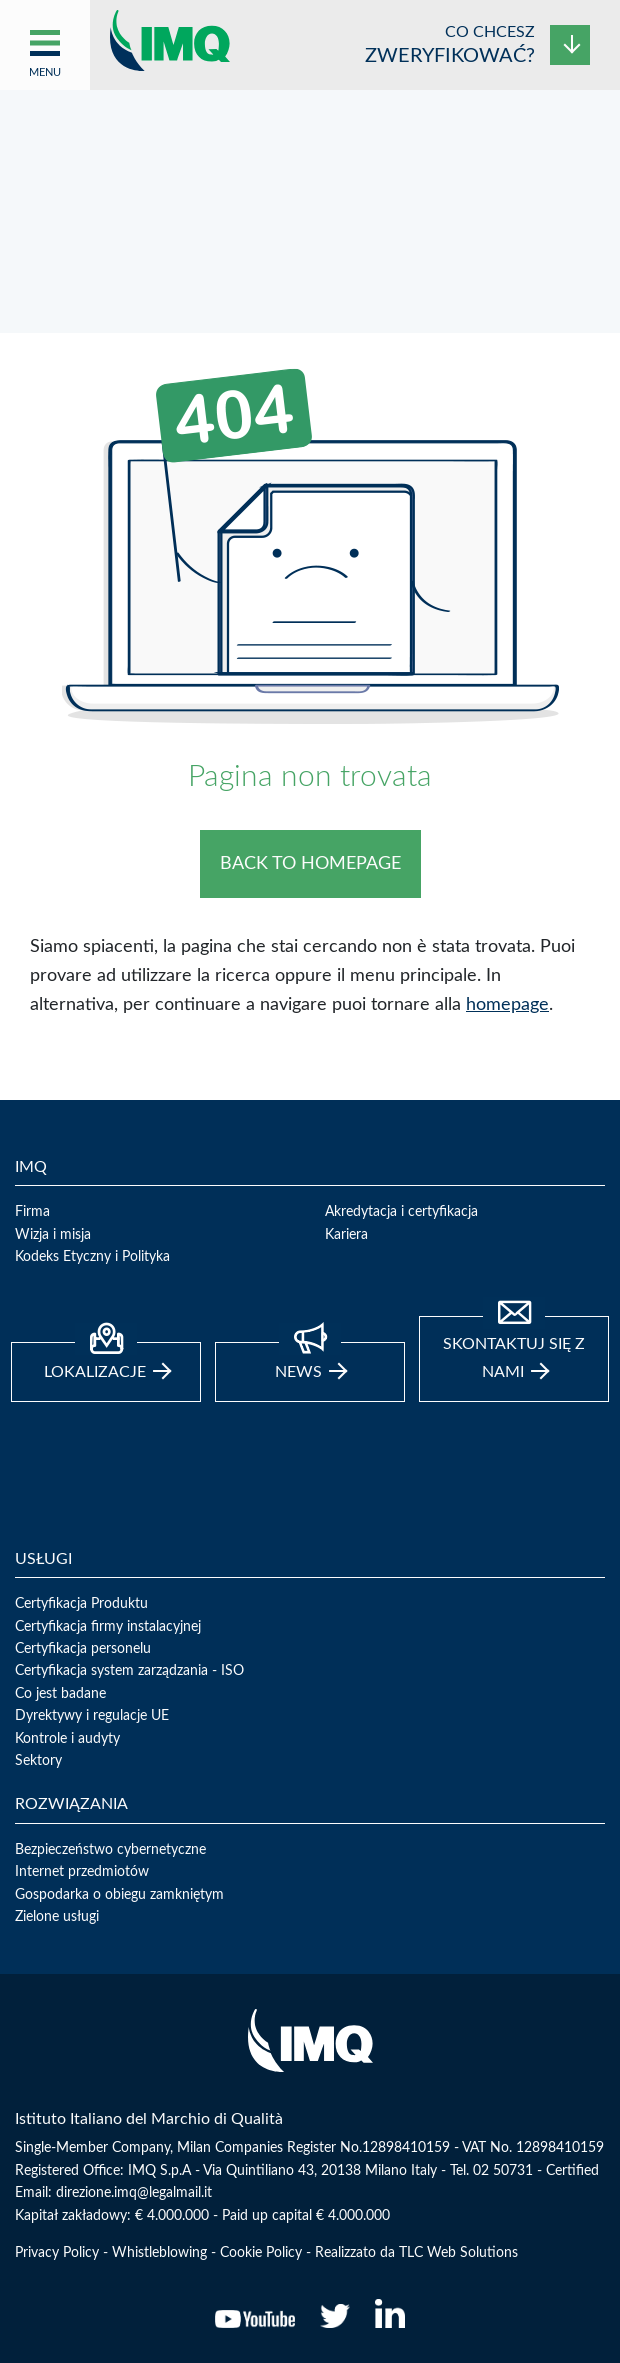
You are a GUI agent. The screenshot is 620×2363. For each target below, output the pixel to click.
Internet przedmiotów (82, 1872)
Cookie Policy (261, 2253)
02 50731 (503, 2171)
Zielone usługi (57, 1917)
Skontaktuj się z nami (514, 1348)
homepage (507, 1005)
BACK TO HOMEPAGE (310, 864)
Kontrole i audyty (67, 1739)
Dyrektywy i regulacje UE (92, 1716)
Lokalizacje (107, 1361)
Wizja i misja (53, 1235)
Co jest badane (60, 1694)
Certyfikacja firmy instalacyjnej (108, 1627)
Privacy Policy (57, 2253)
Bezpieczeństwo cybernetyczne (110, 1850)
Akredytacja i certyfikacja (401, 1212)
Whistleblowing (159, 2253)
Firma (32, 1212)
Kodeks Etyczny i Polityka (92, 1257)
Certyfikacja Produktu (81, 1604)
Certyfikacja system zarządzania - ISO (129, 1671)
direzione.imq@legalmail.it (134, 2193)
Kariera (346, 1235)
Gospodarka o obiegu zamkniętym (119, 1895)
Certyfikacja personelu (83, 1649)
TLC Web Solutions (458, 2253)
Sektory (38, 1761)
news (311, 1361)
